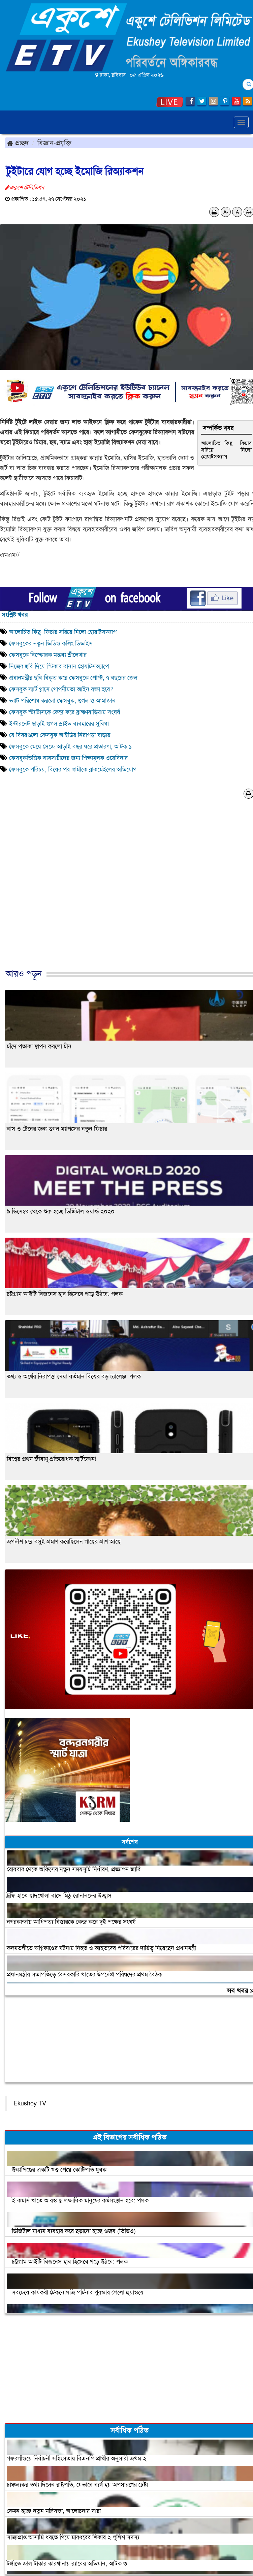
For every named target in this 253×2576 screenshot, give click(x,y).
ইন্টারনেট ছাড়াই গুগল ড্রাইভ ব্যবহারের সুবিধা (59, 724)
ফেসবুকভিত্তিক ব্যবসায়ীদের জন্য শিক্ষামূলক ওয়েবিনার (68, 758)
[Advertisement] (124, 891)
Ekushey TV (29, 2103)
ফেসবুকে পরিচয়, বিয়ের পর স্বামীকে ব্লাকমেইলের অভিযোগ (72, 769)
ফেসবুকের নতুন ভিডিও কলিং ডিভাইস (51, 643)
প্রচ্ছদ (18, 142)
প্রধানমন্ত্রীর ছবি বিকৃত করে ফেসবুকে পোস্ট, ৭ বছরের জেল (73, 678)
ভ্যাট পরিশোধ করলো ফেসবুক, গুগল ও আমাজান (62, 701)
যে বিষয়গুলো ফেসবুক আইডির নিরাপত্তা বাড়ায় (59, 735)
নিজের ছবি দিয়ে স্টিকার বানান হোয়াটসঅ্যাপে (59, 666)
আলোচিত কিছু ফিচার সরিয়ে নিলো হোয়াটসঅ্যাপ (226, 450)
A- (225, 212)
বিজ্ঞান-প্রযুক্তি (54, 142)
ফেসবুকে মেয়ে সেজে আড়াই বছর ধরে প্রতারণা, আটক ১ (70, 746)
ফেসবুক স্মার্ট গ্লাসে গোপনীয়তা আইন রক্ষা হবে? (61, 689)
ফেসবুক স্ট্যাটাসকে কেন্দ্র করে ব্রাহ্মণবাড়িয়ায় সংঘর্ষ (64, 712)
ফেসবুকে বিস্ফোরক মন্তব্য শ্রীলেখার (48, 655)
